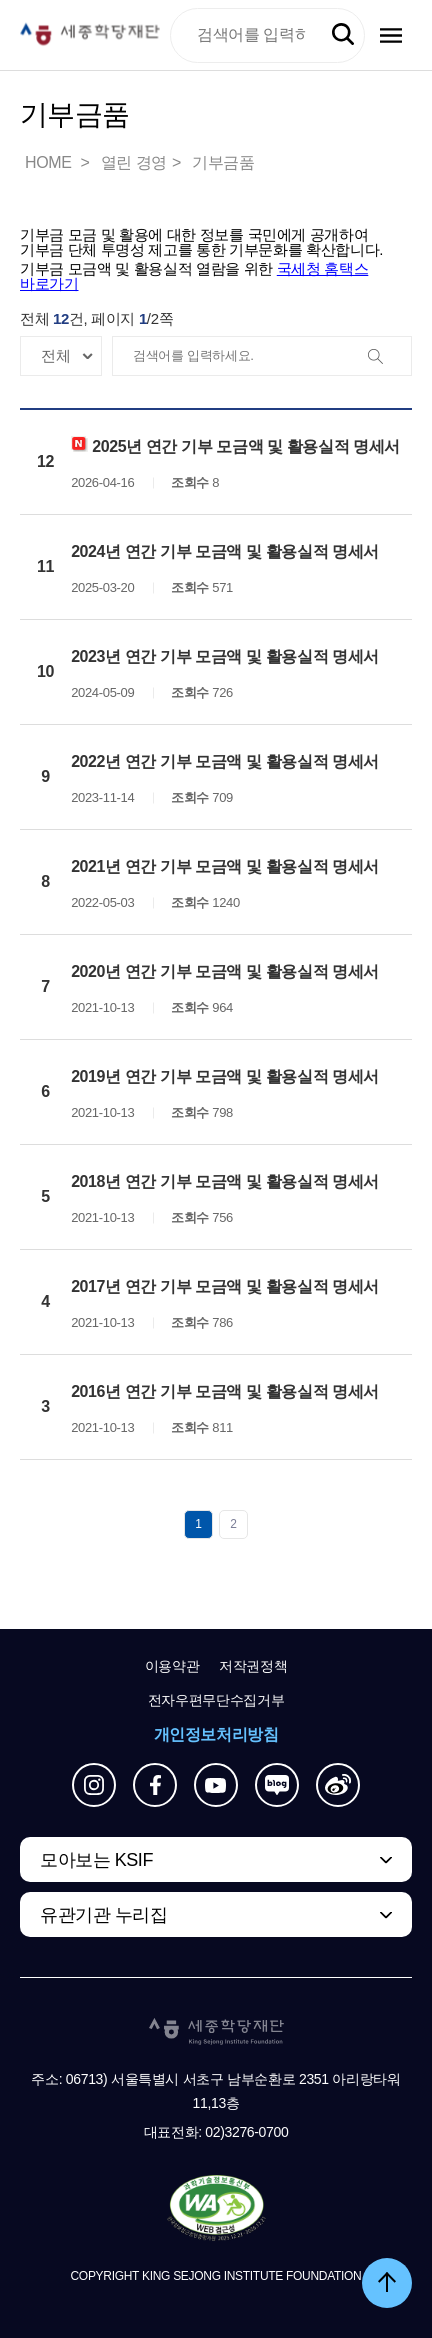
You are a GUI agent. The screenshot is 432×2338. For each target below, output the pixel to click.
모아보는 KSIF (96, 1860)
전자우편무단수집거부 (216, 1700)
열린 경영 (134, 162)
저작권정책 (253, 1666)
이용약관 (172, 1666)
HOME (50, 162)
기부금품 (223, 162)
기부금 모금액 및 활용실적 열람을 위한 (194, 276)
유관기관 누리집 (103, 1915)
